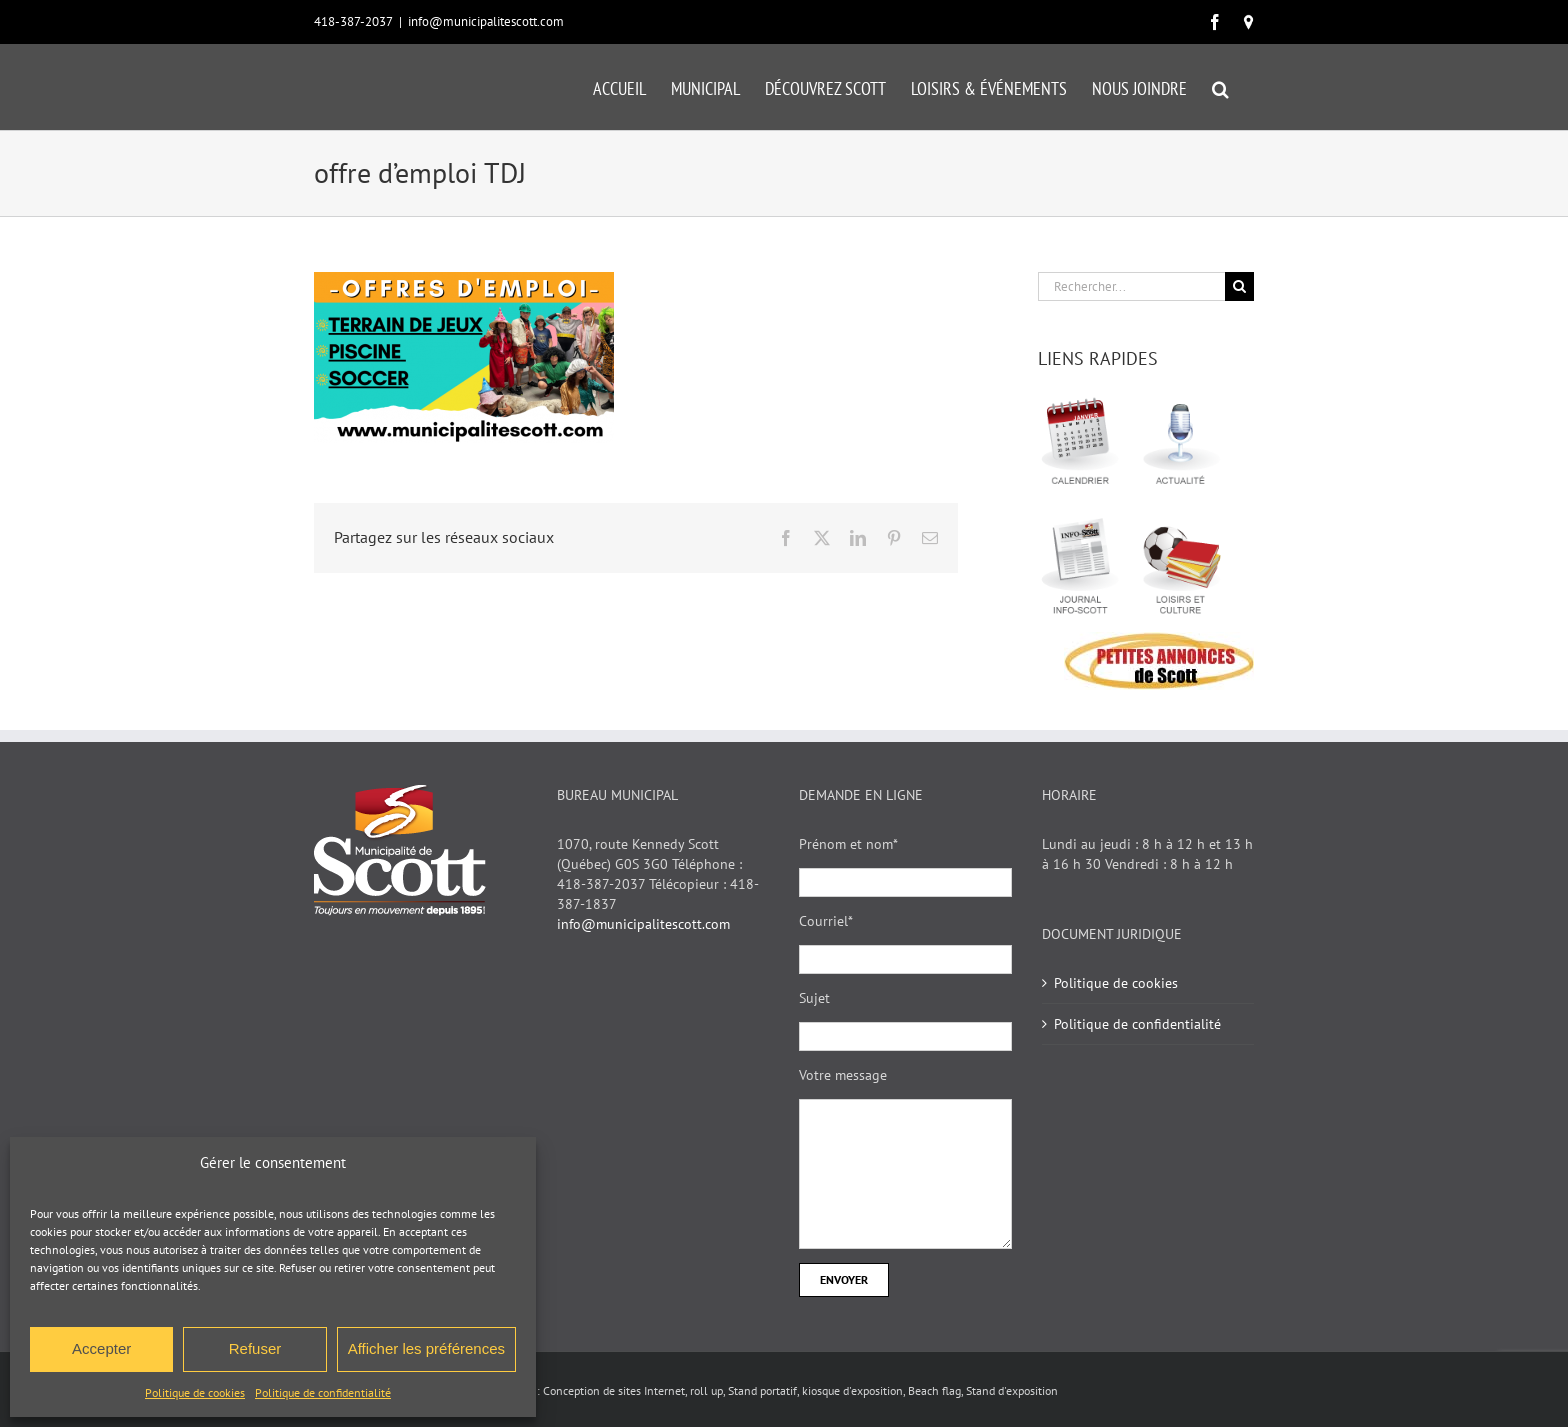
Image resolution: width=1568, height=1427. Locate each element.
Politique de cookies (195, 1392)
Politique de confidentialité (323, 1392)
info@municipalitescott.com (486, 21)
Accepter (101, 1348)
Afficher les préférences (426, 1348)
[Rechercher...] (1131, 286)
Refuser (255, 1348)
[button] (1220, 87)
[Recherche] (1239, 286)
